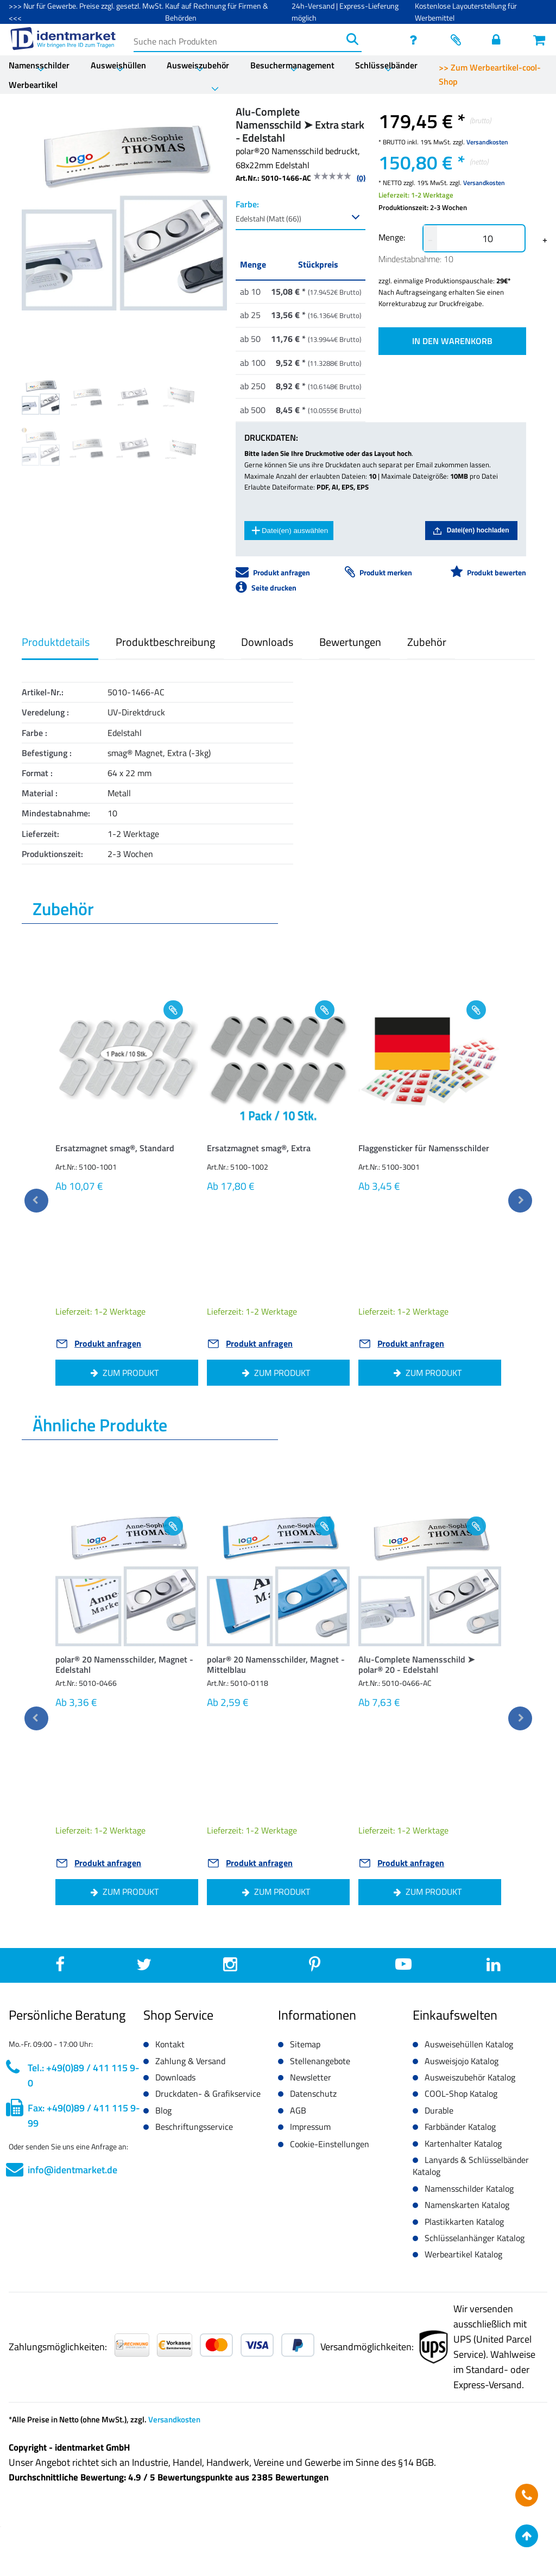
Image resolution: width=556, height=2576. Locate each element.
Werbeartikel (33, 84)
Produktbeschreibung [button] (165, 641)
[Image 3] (181, 396)
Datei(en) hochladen (471, 530)
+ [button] (544, 239)
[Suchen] (353, 39)
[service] (416, 40)
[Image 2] (134, 396)
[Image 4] (41, 447)
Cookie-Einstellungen (329, 2143)
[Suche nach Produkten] (239, 39)
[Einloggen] (499, 40)
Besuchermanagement (292, 65)
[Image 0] (41, 396)
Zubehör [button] (426, 641)
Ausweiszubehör (198, 65)
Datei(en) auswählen (289, 530)
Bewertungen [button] (350, 641)
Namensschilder (39, 65)
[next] (520, 1201)
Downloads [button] (267, 641)
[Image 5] (87, 447)
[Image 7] (181, 449)
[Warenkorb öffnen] (540, 40)
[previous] (36, 1201)
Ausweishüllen (118, 65)
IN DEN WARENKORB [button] (452, 340)
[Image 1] (87, 396)
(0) (361, 177)
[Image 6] (134, 447)
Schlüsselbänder (386, 65)
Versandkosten (487, 142)
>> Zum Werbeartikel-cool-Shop (490, 74)
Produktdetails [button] (56, 641)
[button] (126, 1151)
